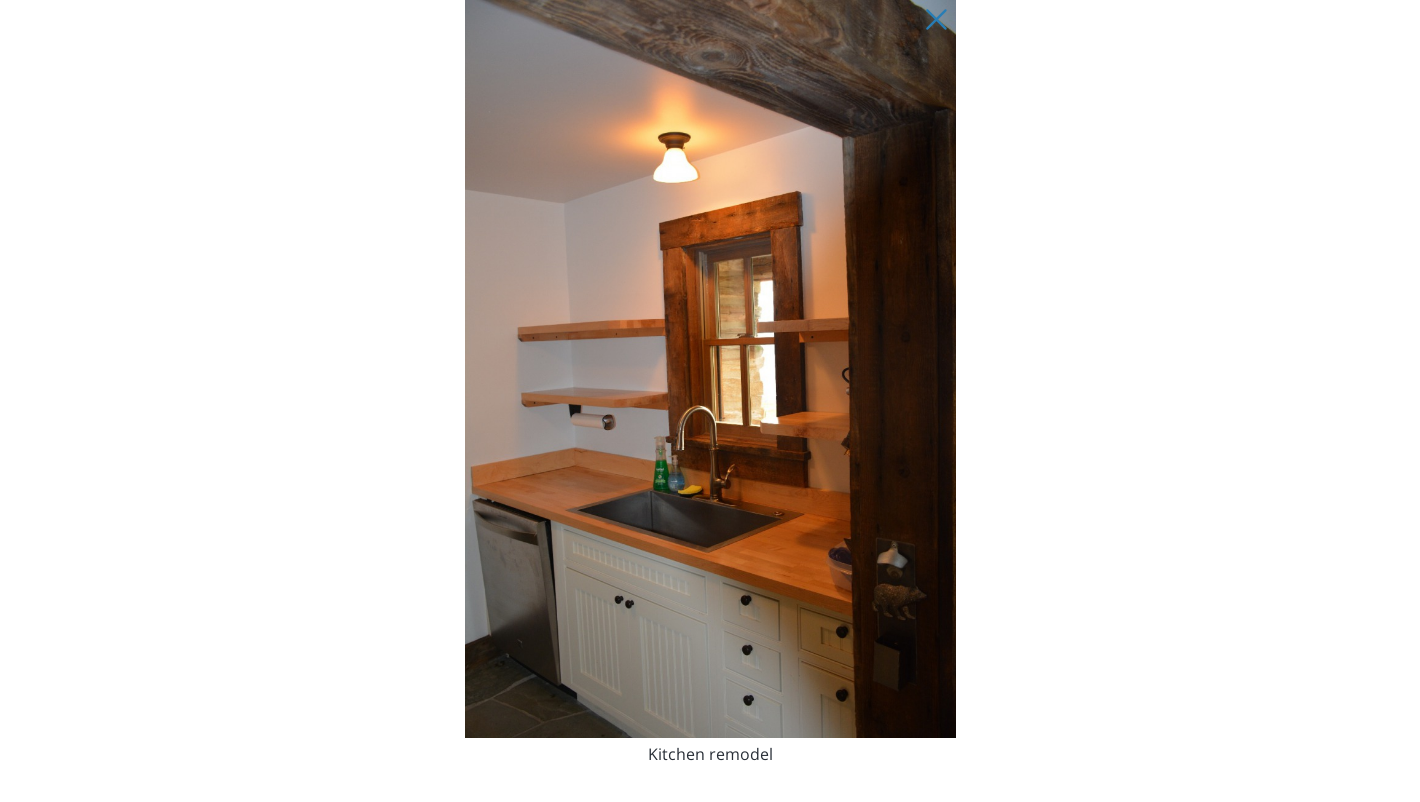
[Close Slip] (936, 20)
